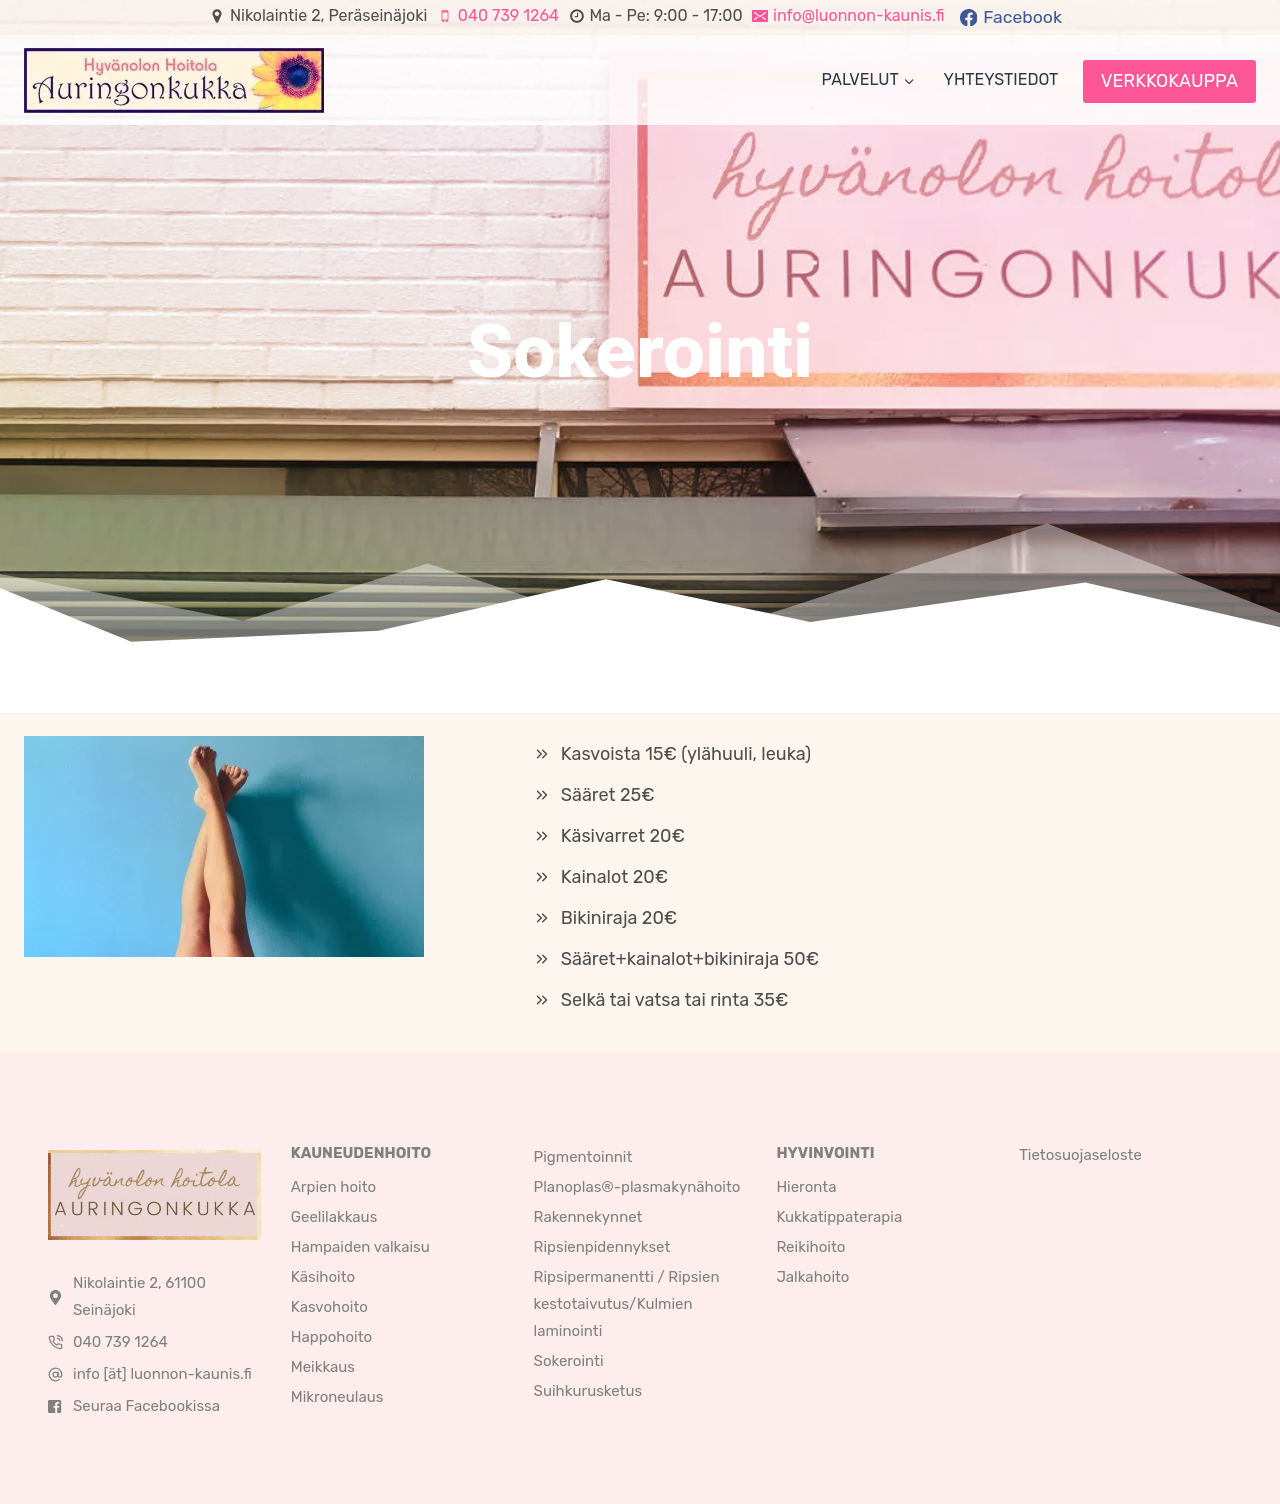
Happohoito (331, 1337)
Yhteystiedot (1001, 79)
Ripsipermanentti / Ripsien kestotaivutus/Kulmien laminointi (627, 1304)
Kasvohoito (329, 1307)
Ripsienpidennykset (602, 1247)
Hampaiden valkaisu (360, 1247)
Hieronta (806, 1187)
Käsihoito (323, 1277)
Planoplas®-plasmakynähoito (637, 1187)
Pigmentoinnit (583, 1157)
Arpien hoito (333, 1187)
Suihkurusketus (588, 1391)
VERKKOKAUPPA (1169, 81)
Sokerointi (569, 1361)
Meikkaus (323, 1367)
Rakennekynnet (588, 1217)
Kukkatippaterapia (839, 1217)
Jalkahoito (812, 1277)
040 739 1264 (120, 1342)
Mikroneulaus (337, 1397)
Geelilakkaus (334, 1217)
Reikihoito (810, 1247)
